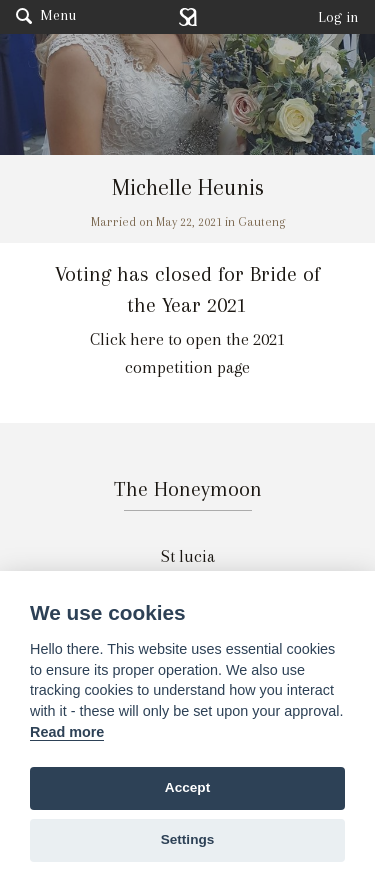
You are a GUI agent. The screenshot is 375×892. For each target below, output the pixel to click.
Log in (338, 17)
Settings (188, 839)
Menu (46, 15)
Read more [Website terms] (67, 732)
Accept (187, 787)
